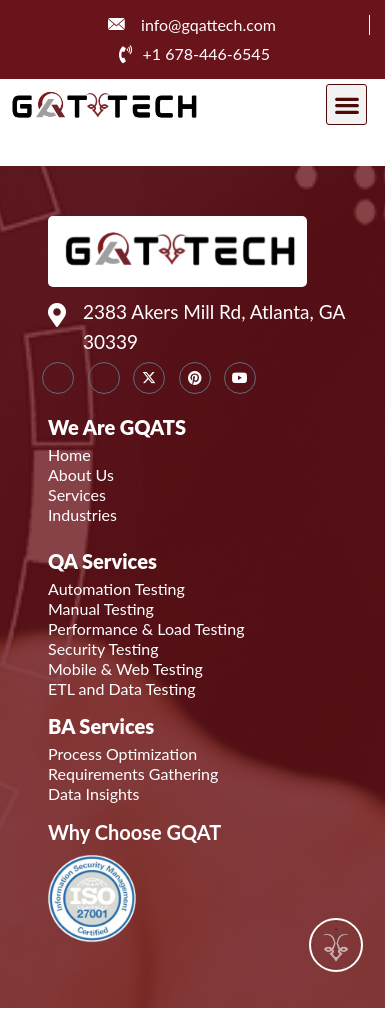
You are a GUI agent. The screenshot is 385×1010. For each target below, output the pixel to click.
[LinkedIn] (58, 378)
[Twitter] (149, 378)
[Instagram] (104, 378)
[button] (346, 104)
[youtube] (240, 378)
